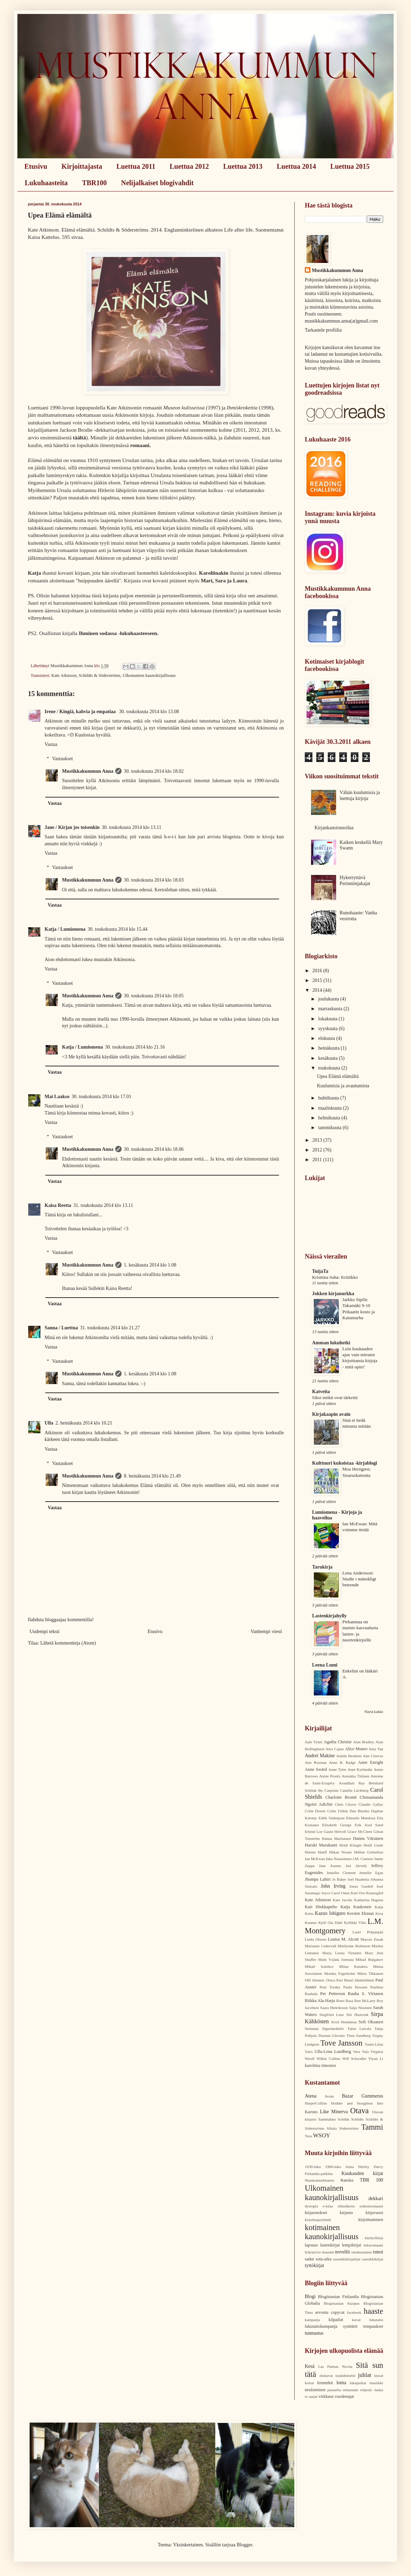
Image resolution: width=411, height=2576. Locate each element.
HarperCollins (316, 2103)
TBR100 (94, 183)
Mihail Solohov (319, 1966)
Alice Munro (356, 1748)
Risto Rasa (344, 2001)
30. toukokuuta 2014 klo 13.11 (131, 827)
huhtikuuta (329, 1098)
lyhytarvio (313, 2252)
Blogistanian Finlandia (338, 2296)
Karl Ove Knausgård (367, 1893)
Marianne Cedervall (320, 1946)
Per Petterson (332, 1993)
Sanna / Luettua (61, 1327)
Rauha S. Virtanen (365, 1993)
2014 (318, 990)
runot (378, 2251)
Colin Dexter (315, 1811)
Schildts (357, 2119)
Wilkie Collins (328, 2058)
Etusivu (35, 166)
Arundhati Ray (352, 1783)
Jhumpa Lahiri (318, 1879)
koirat (309, 2383)
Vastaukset (62, 758)
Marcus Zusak (371, 1939)
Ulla (49, 1423)
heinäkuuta (329, 1048)
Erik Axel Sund (369, 1825)
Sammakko (327, 2119)
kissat (378, 2375)
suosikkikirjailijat (346, 2259)
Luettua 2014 (296, 166)
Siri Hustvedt (357, 2014)
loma (341, 2382)
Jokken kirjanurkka (333, 1293)
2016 (318, 970)
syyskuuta (328, 1028)
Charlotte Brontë (341, 1797)
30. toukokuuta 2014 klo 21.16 (135, 1047)
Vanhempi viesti (266, 1631)
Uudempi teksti (45, 1631)
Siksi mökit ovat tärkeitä (334, 1397)
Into (380, 2103)
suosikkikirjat (372, 2259)
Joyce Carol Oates (335, 1893)
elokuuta (327, 1038)
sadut (309, 2259)
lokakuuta (328, 1018)
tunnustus (314, 2333)
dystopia (311, 2206)
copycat (337, 2312)
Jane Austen (330, 1866)
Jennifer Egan (371, 1873)
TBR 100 (371, 2180)
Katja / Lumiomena (65, 929)
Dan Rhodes (360, 1811)
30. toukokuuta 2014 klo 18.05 (154, 995)
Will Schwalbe (354, 2058)
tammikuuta (330, 1127)
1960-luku (333, 2167)
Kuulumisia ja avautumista (343, 1085)
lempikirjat (351, 2245)
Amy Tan (376, 1749)
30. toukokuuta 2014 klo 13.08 (149, 711)
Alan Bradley (363, 1742)
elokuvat (326, 2375)
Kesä (310, 2366)
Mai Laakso (57, 1096)
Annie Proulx (330, 1776)
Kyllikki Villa (355, 1922)
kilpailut (335, 2319)
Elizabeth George (336, 1825)
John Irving (333, 1886)
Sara (220, 580)
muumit (328, 2252)
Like (324, 2111)
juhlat (364, 2375)
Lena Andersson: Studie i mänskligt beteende (359, 1579)
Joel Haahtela (358, 1879)
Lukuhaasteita (46, 183)
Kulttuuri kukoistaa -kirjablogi (344, 1463)
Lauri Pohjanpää (367, 1932)
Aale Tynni (314, 1742)
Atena (310, 2096)
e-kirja (328, 2206)
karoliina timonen (320, 2065)
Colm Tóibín (337, 1811)
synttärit (350, 2326)
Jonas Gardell (361, 1886)
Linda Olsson (315, 1939)
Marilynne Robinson (354, 1946)
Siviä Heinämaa (344, 2022)
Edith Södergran (331, 1818)
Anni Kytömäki (360, 1769)
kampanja (312, 2320)
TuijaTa (320, 1271)
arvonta (321, 2312)
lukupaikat (358, 2383)
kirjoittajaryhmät (318, 2220)
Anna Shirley (358, 2167)
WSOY (321, 2135)
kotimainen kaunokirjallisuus (331, 2232)
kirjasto (346, 2212)
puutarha (334, 2390)
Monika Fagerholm (339, 1973)
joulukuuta (329, 999)
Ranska (347, 2180)
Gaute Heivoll (335, 1831)
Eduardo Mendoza (360, 1818)
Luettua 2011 (135, 166)
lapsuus (311, 2245)
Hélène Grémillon (368, 1852)
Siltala (332, 2128)
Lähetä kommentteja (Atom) (68, 1643)
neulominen (315, 2389)
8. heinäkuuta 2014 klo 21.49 (152, 1476)
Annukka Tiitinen (355, 1776)
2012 (318, 1150)
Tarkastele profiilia (323, 330)
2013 (318, 1140)
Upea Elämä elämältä (338, 1076)
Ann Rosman (316, 1762)
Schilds (343, 2119)
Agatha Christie (337, 1741)
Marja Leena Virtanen (341, 1953)
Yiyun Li (375, 2058)
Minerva (339, 2111)
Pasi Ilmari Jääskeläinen (355, 1980)
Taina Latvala (359, 2028)
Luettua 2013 (243, 166)
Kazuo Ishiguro (330, 1913)
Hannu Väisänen (368, 1838)
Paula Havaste (355, 1987)
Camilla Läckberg (354, 1790)
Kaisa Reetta (58, 1205)
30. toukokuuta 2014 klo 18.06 (154, 1149)
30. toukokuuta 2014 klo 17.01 (101, 1096)
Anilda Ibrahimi (349, 1756)
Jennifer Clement (341, 1873)
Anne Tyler (337, 1769)
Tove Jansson (341, 2043)
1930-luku (313, 2167)
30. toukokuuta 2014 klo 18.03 (154, 880)
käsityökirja (374, 2238)
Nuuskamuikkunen (319, 2180)
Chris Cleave (345, 1804)
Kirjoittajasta (82, 166)
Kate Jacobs (342, 1900)
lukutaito (376, 2320)
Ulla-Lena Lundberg (333, 2051)
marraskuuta (330, 1008)
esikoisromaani (371, 2206)
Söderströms (349, 2128)
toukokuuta (329, 1068)
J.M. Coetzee (362, 1859)
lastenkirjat (330, 2245)
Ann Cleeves (373, 1756)
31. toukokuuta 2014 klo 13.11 (103, 1205)
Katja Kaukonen (355, 1906)
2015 (318, 980)
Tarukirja (322, 1567)
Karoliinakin (213, 573)
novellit (342, 2251)
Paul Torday (329, 1987)
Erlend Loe (314, 1831)
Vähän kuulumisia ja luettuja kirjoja (360, 795)
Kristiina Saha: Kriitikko (335, 1277)
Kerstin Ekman (360, 1913)
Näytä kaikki (373, 1712)
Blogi (310, 2296)
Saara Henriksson (334, 2007)
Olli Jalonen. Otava (320, 1980)
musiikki (376, 2383)
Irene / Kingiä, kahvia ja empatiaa (81, 711)
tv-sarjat (311, 2396)
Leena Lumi (325, 1665)
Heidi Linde (373, 1845)
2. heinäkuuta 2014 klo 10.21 (83, 1423)
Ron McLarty (364, 2001)
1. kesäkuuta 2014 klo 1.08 (150, 1265)
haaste (373, 2311)
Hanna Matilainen (336, 1838)
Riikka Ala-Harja (320, 2000)
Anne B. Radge (342, 1762)
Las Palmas (328, 2366)
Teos (308, 2136)
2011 (317, 1159)
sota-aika (323, 2259)
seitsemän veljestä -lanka (363, 2390)
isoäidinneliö (345, 2375)
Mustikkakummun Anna (87, 771)
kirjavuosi (374, 2212)
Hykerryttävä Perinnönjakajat (355, 880)
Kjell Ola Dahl (330, 1922)
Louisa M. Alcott (343, 1939)
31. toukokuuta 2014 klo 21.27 (110, 1327)
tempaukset (373, 2326)
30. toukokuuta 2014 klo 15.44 (117, 929)
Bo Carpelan (328, 1790)
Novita (347, 2366)
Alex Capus (335, 1749)
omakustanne (361, 2252)
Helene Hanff (316, 1852)
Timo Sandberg (359, 2035)
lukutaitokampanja (321, 2326)
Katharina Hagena (368, 1900)
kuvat (356, 2320)
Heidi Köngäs (350, 1845)
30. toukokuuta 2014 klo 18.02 (154, 771)
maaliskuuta (330, 1108)
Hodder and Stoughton (352, 2103)
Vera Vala (361, 2051)
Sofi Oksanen (370, 2021)
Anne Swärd (316, 1769)
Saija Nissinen (360, 2007)
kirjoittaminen (370, 2219)
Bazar (348, 2096)
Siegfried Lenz (331, 2014)
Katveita (321, 1391)
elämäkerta (346, 2206)
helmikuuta (329, 1117)
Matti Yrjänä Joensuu (336, 1959)
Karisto (311, 2111)
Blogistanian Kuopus (341, 2303)
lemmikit (325, 2382)
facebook (354, 2312)
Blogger (244, 2544)
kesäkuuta (328, 1058)
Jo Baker (339, 1879)
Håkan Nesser (340, 1852)
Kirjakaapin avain (331, 1414)
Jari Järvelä (356, 1866)
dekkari (376, 2198)
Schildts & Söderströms (100, 675)
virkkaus (325, 2396)
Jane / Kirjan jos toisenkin (72, 827)
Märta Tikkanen (370, 1973)
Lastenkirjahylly (329, 1615)
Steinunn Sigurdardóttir (324, 2028)
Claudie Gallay (370, 1804)
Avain (329, 2096)
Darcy (378, 2167)
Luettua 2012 (189, 166)
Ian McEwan (315, 1859)
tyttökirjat (314, 2265)
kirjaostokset (316, 2212)
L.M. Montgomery (344, 1926)
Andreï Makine (320, 1755)
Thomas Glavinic (331, 2035)
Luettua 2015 (350, 166)
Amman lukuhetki (331, 1342)
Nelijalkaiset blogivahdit (157, 183)
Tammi (372, 2127)
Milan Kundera (353, 1966)
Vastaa (51, 744)
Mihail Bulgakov (369, 1959)
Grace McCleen (359, 1831)
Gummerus (372, 2096)
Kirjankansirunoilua (334, 827)
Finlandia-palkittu (319, 2173)
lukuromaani (373, 2245)
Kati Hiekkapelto (321, 1906)
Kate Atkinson (63, 675)
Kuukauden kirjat (362, 2173)
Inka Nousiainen (339, 1859)
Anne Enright (370, 1762)
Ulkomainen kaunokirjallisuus (149, 675)
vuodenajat (344, 2396)
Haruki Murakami (321, 1845)
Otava (359, 2110)
